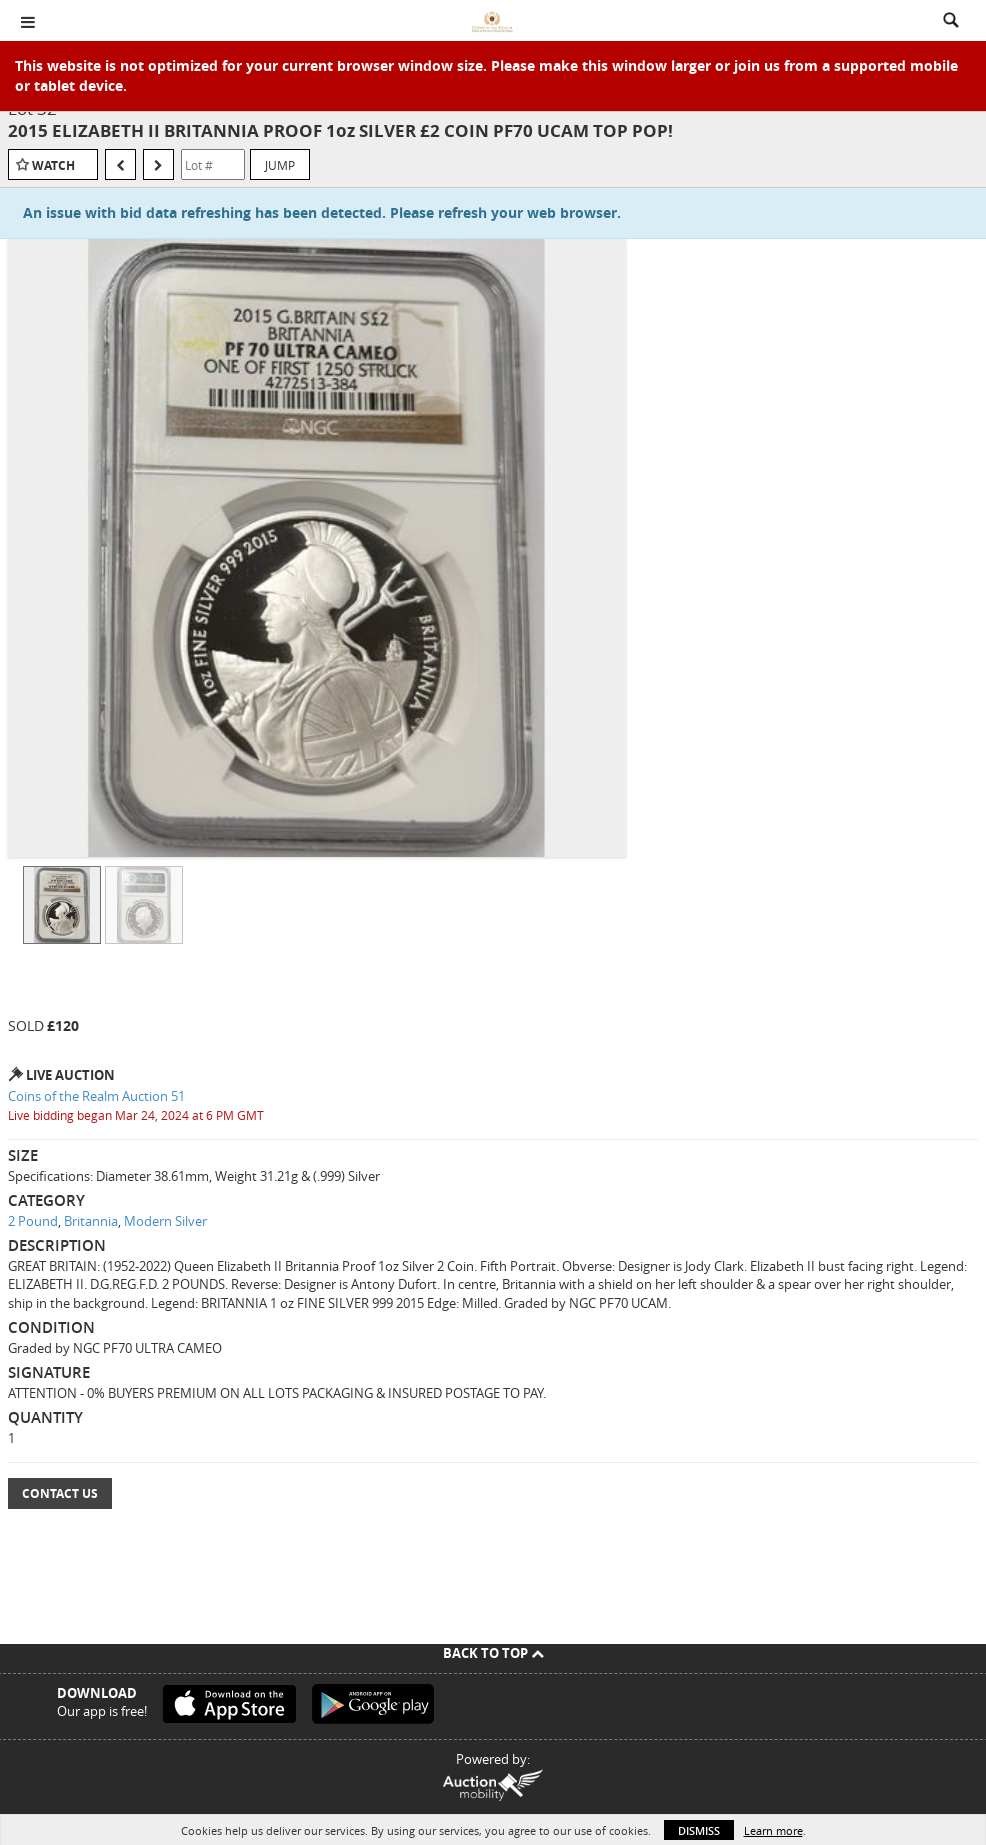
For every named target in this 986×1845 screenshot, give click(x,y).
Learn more (773, 1830)
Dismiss (699, 1830)
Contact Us (60, 1493)
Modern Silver (165, 1221)
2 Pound (33, 1221)
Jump (280, 165)
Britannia (91, 1221)
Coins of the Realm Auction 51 (96, 1096)
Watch (53, 165)
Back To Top (493, 1653)
